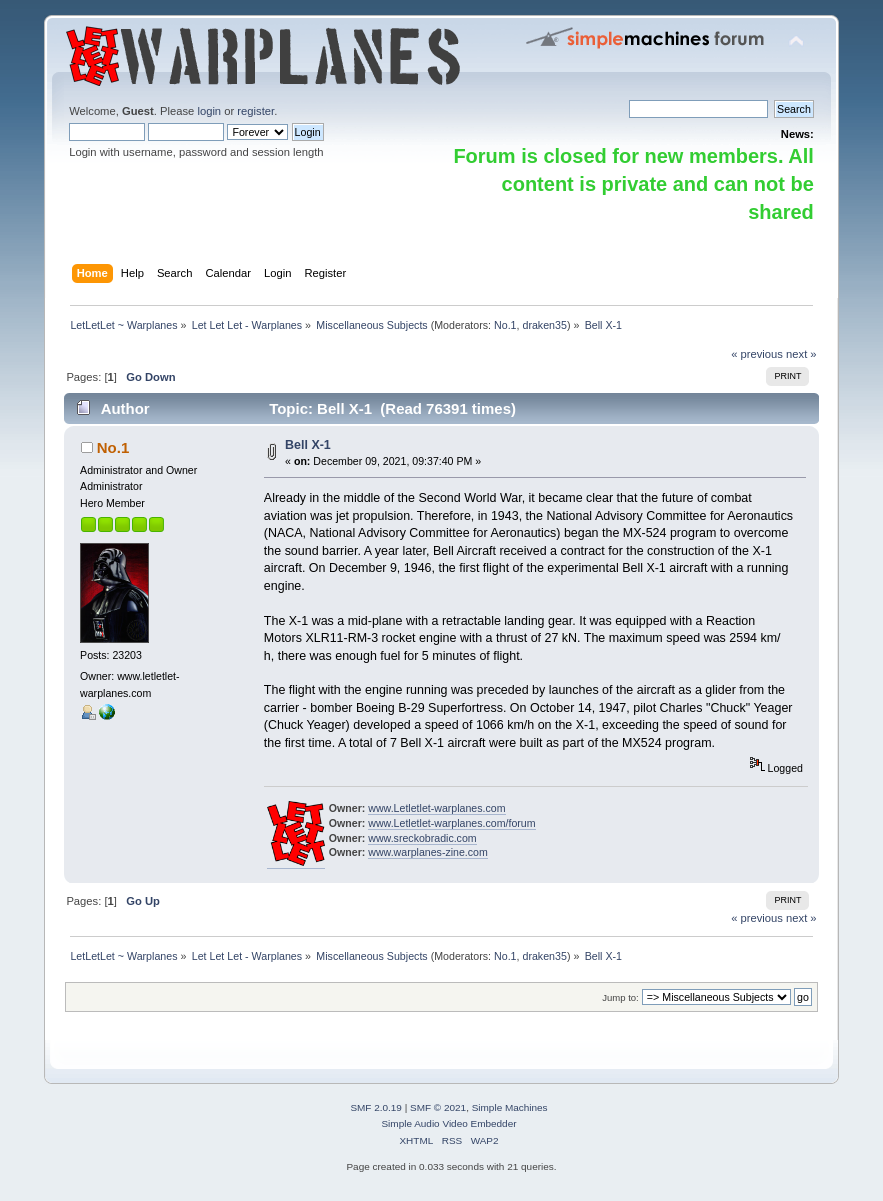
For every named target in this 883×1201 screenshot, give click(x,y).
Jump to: (620, 997)
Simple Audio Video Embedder (448, 1123)
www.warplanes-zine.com (428, 852)
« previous (757, 354)
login (209, 111)
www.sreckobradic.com (422, 838)
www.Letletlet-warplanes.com (436, 808)
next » (801, 354)
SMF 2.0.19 (376, 1107)
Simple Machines (510, 1107)
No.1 (505, 325)
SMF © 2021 (438, 1107)
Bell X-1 (308, 445)
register (255, 111)
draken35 (544, 325)
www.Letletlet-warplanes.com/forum (451, 823)
